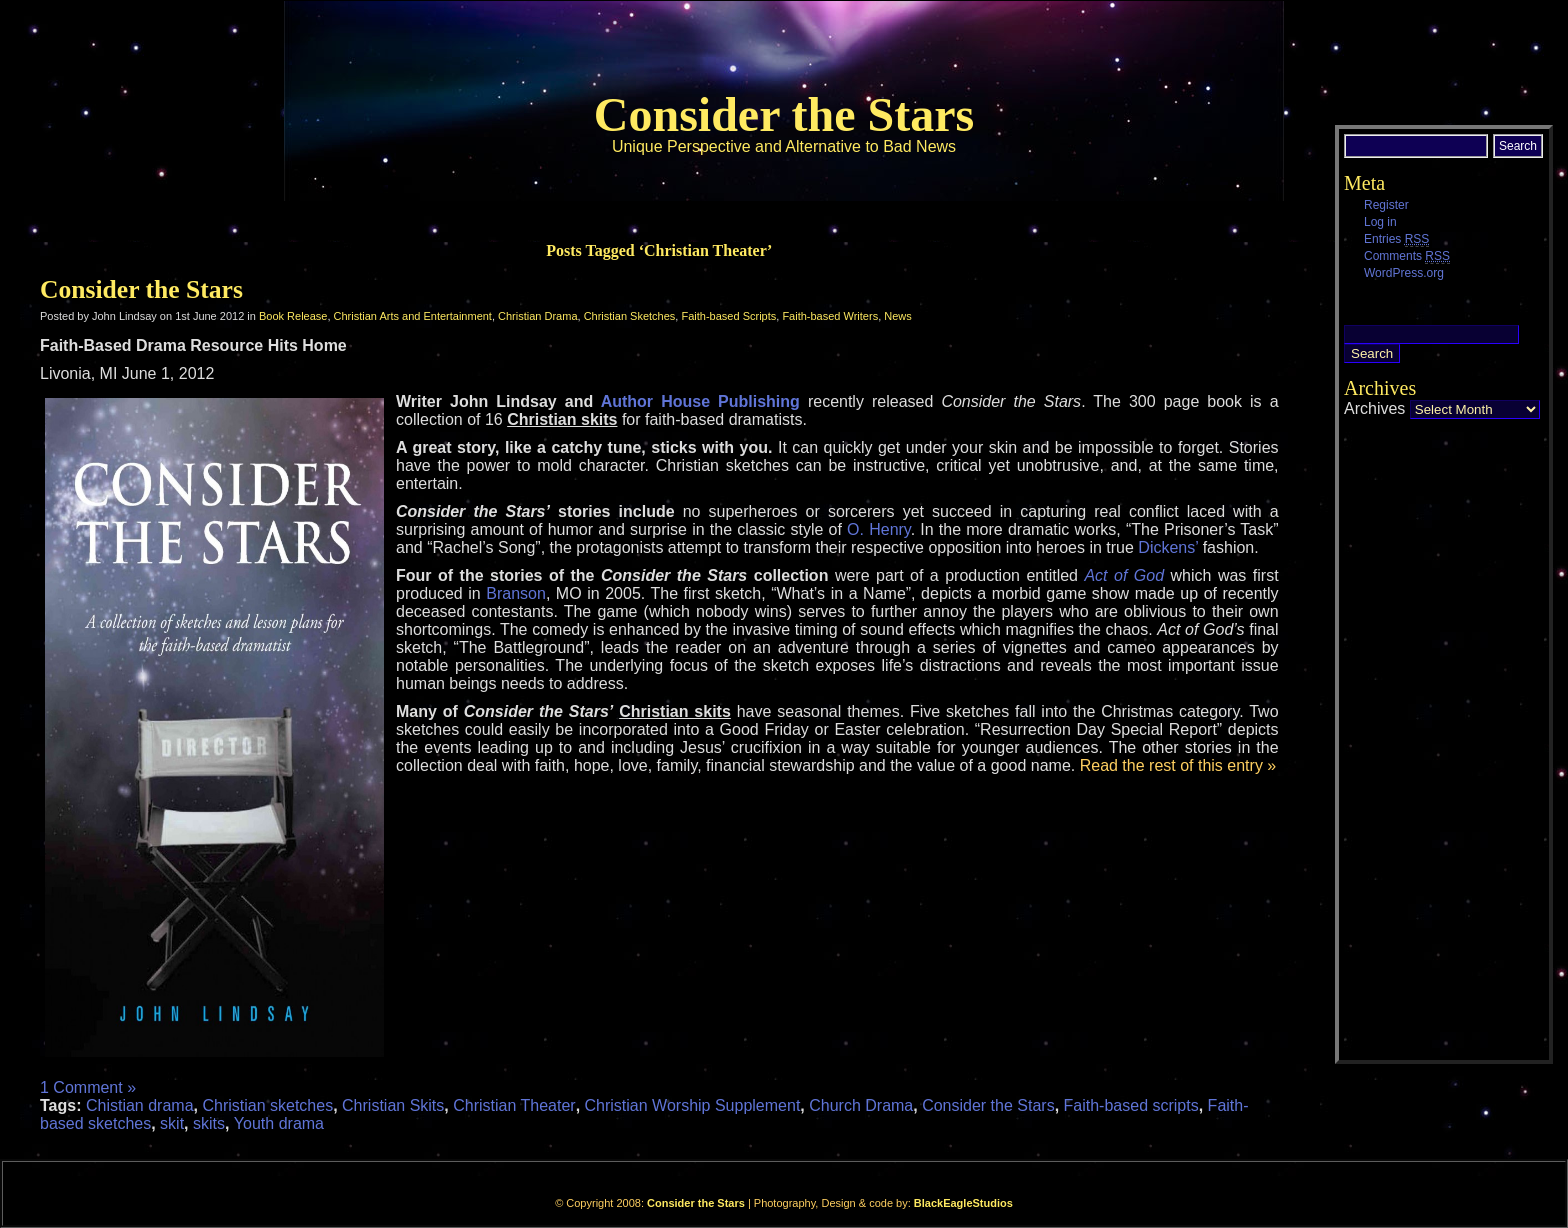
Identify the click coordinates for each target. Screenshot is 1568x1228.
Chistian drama (140, 1105)
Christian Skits (393, 1105)
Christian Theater (514, 1105)
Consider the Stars (784, 114)
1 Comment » (88, 1087)
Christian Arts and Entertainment (413, 316)
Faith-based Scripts (728, 316)
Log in (1380, 222)
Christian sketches (267, 1105)
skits (209, 1123)
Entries (1396, 239)
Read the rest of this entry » (1178, 765)
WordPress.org (1404, 273)
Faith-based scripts (1131, 1105)
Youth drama (279, 1123)
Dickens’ (1170, 547)
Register (1386, 205)
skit (172, 1123)
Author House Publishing (700, 401)
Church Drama (861, 1105)
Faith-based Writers (830, 316)
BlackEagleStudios (963, 1203)
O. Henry (879, 529)
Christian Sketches (630, 316)
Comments (1407, 256)
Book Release (293, 316)
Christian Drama (537, 316)
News (898, 316)
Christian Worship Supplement (693, 1105)
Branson (516, 593)
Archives (1374, 408)
